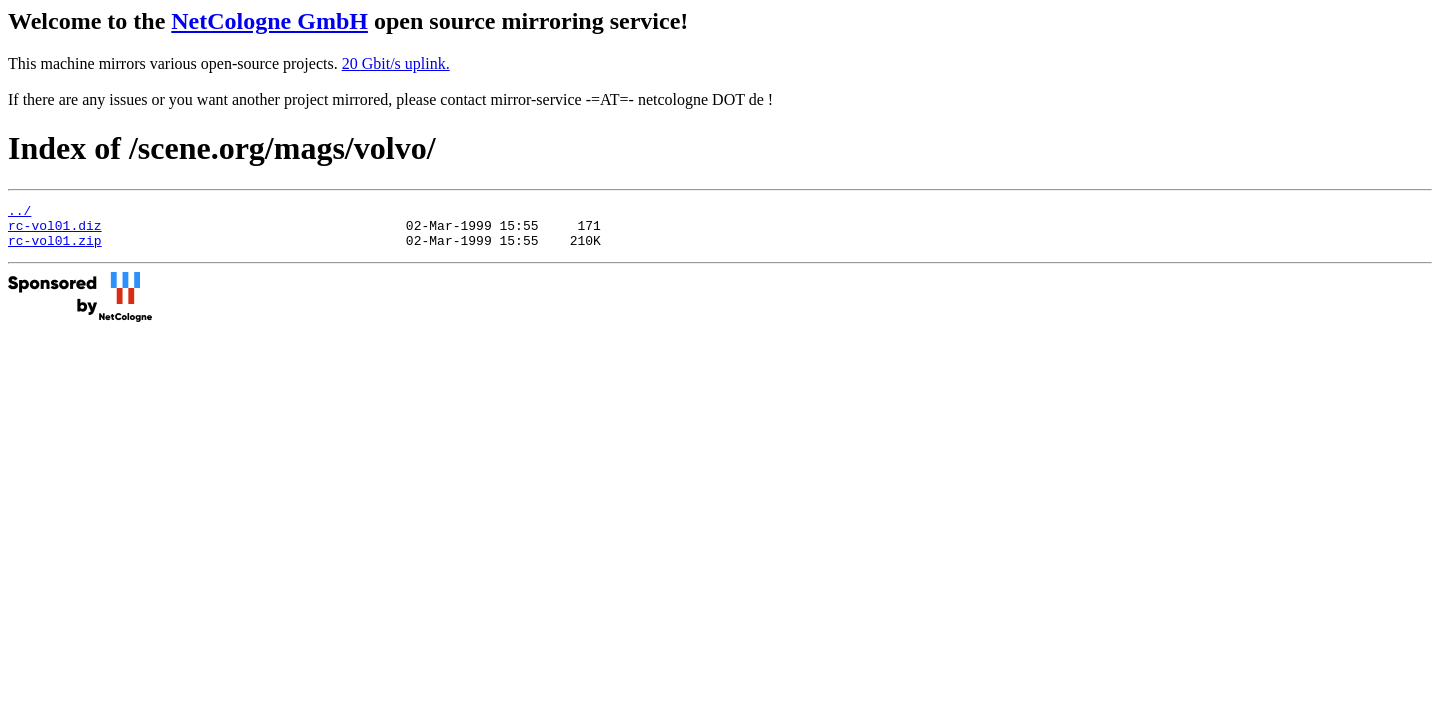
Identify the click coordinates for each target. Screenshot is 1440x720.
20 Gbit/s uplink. (396, 63)
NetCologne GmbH (269, 21)
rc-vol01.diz (55, 231)
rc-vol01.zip (55, 249)
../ (19, 213)
